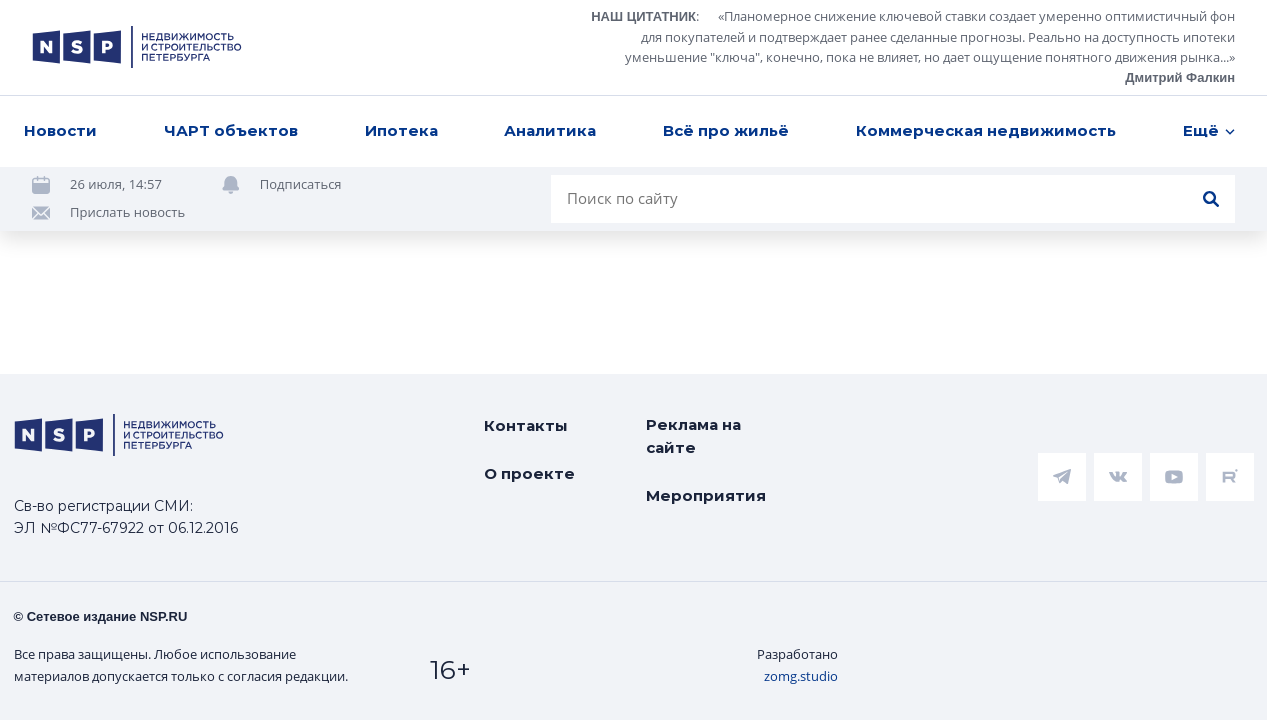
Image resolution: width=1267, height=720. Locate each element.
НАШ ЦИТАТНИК (643, 16)
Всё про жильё (726, 130)
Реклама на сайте (693, 436)
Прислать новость (127, 212)
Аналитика (550, 130)
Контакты (526, 425)
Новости (60, 130)
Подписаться (301, 184)
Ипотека (401, 130)
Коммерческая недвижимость (986, 130)
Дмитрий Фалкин (1180, 77)
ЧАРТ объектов (231, 130)
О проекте (529, 473)
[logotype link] (137, 47)
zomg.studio (801, 676)
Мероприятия (706, 495)
